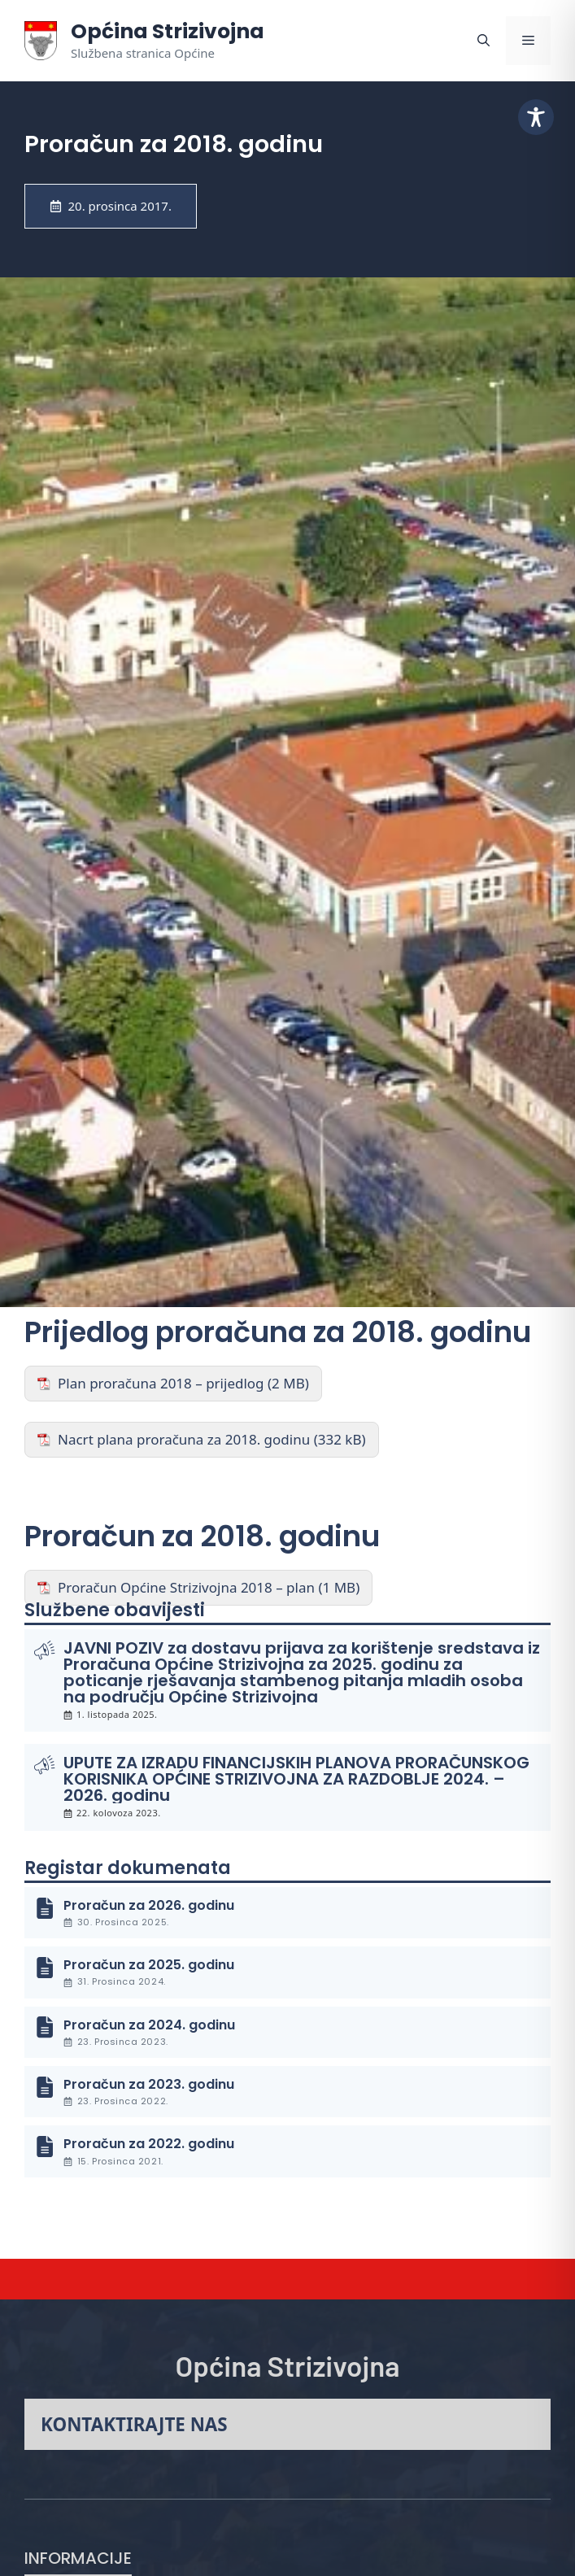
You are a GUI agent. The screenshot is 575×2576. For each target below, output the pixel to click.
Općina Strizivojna (167, 31)
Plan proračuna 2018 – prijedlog (161, 1383)
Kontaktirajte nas (134, 2424)
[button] (483, 40)
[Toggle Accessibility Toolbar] (535, 117)
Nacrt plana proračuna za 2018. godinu (184, 1439)
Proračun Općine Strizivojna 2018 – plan (186, 1587)
